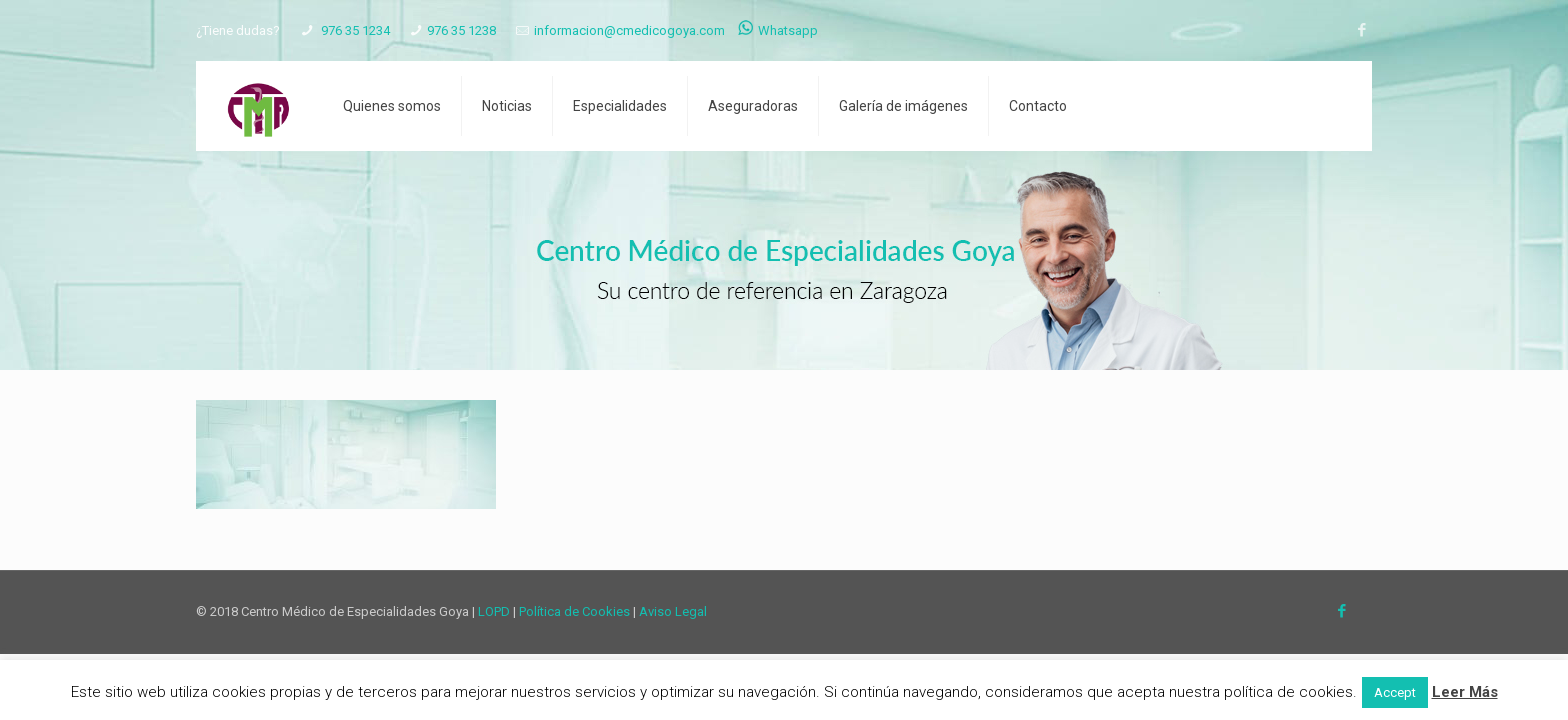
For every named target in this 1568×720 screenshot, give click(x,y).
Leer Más (1465, 692)
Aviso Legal (673, 611)
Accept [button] (1395, 692)
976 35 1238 (461, 30)
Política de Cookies (574, 611)
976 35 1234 (354, 30)
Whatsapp (778, 30)
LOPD (494, 611)
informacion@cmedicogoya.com (629, 30)
